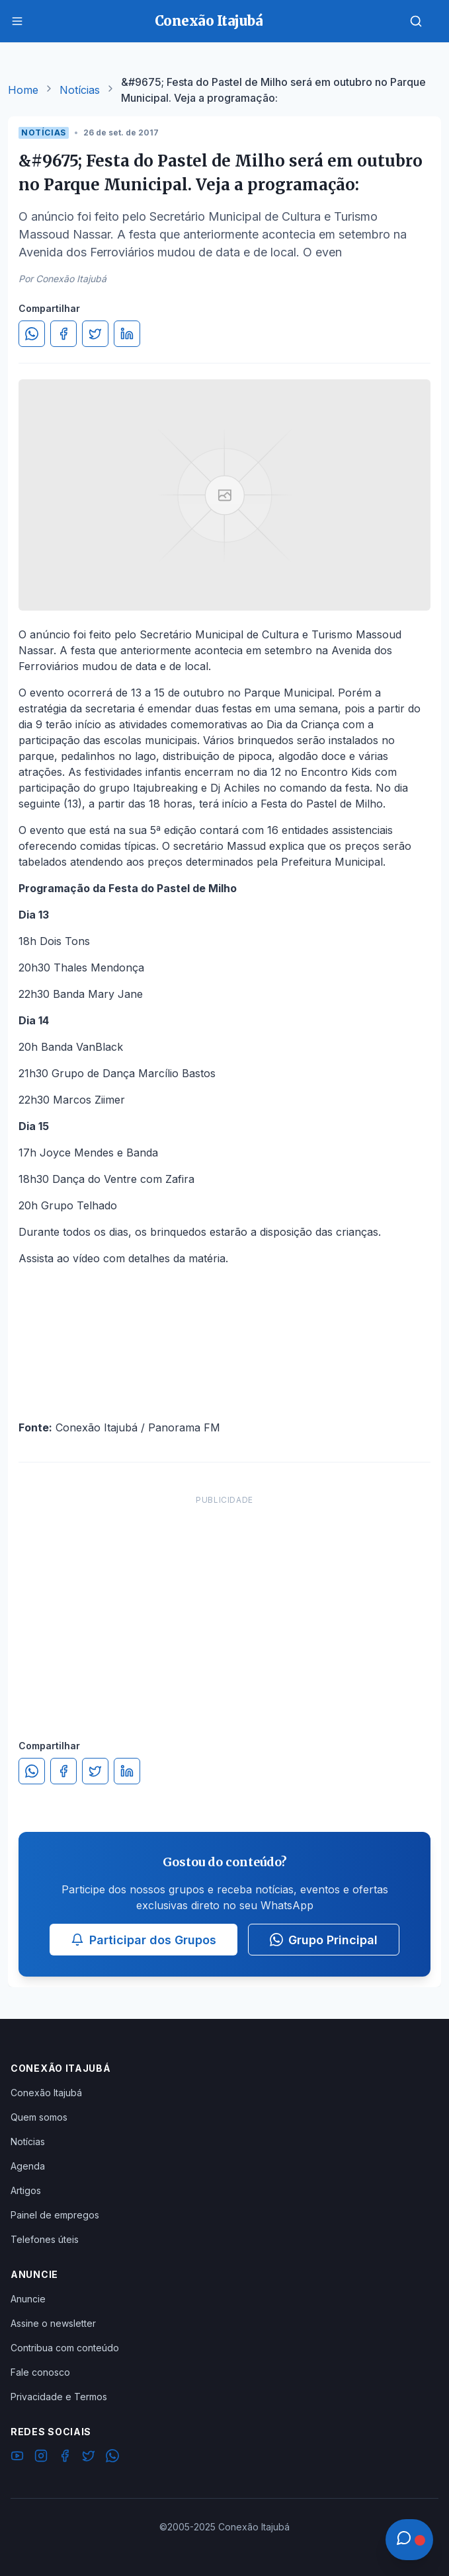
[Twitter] (88, 2457)
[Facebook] (64, 2457)
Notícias (80, 89)
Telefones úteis (45, 2239)
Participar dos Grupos (143, 1940)
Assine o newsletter (53, 2323)
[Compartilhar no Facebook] (63, 334)
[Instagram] (41, 2457)
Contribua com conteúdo (65, 2347)
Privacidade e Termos (59, 2396)
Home (23, 89)
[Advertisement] (224, 1603)
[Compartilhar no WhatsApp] (32, 334)
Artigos (26, 2190)
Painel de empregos (55, 2214)
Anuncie (28, 2298)
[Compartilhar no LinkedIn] (127, 334)
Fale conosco (40, 2372)
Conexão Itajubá (46, 2092)
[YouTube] (17, 2457)
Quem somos (39, 2117)
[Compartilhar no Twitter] (95, 334)
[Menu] (17, 21)
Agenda (28, 2166)
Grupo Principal (324, 1940)
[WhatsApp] (112, 2457)
